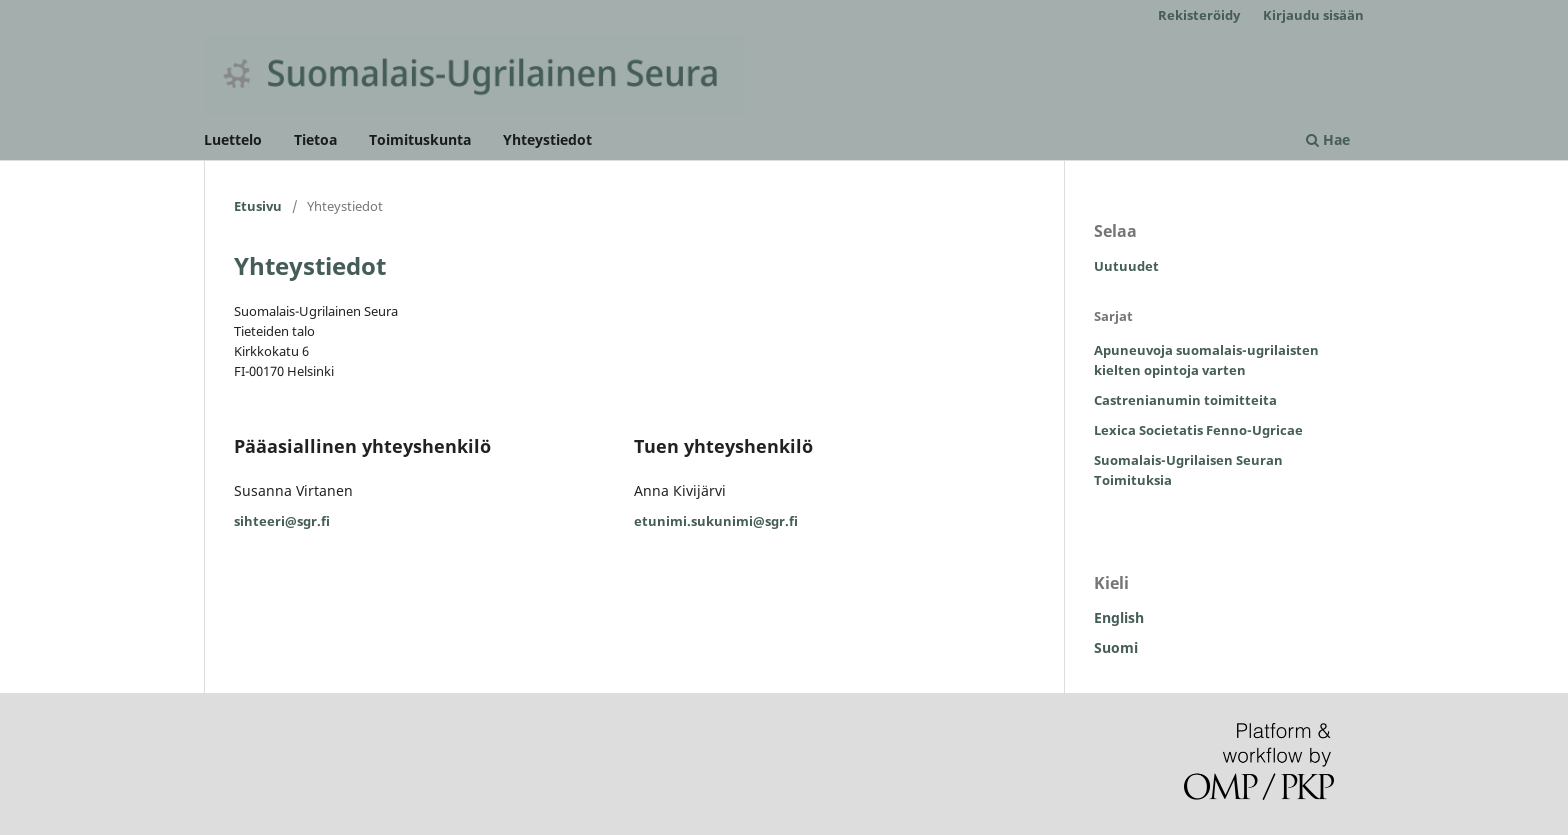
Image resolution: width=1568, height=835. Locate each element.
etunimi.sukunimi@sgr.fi (716, 521)
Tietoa (315, 139)
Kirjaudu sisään (1313, 15)
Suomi (1116, 647)
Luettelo (233, 139)
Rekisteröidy (1199, 15)
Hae (1328, 139)
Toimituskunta (420, 139)
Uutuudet (1126, 266)
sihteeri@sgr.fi (282, 521)
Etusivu (258, 206)
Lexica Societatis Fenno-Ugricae (1198, 430)
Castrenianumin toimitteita (1185, 400)
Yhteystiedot (547, 139)
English (1119, 617)
